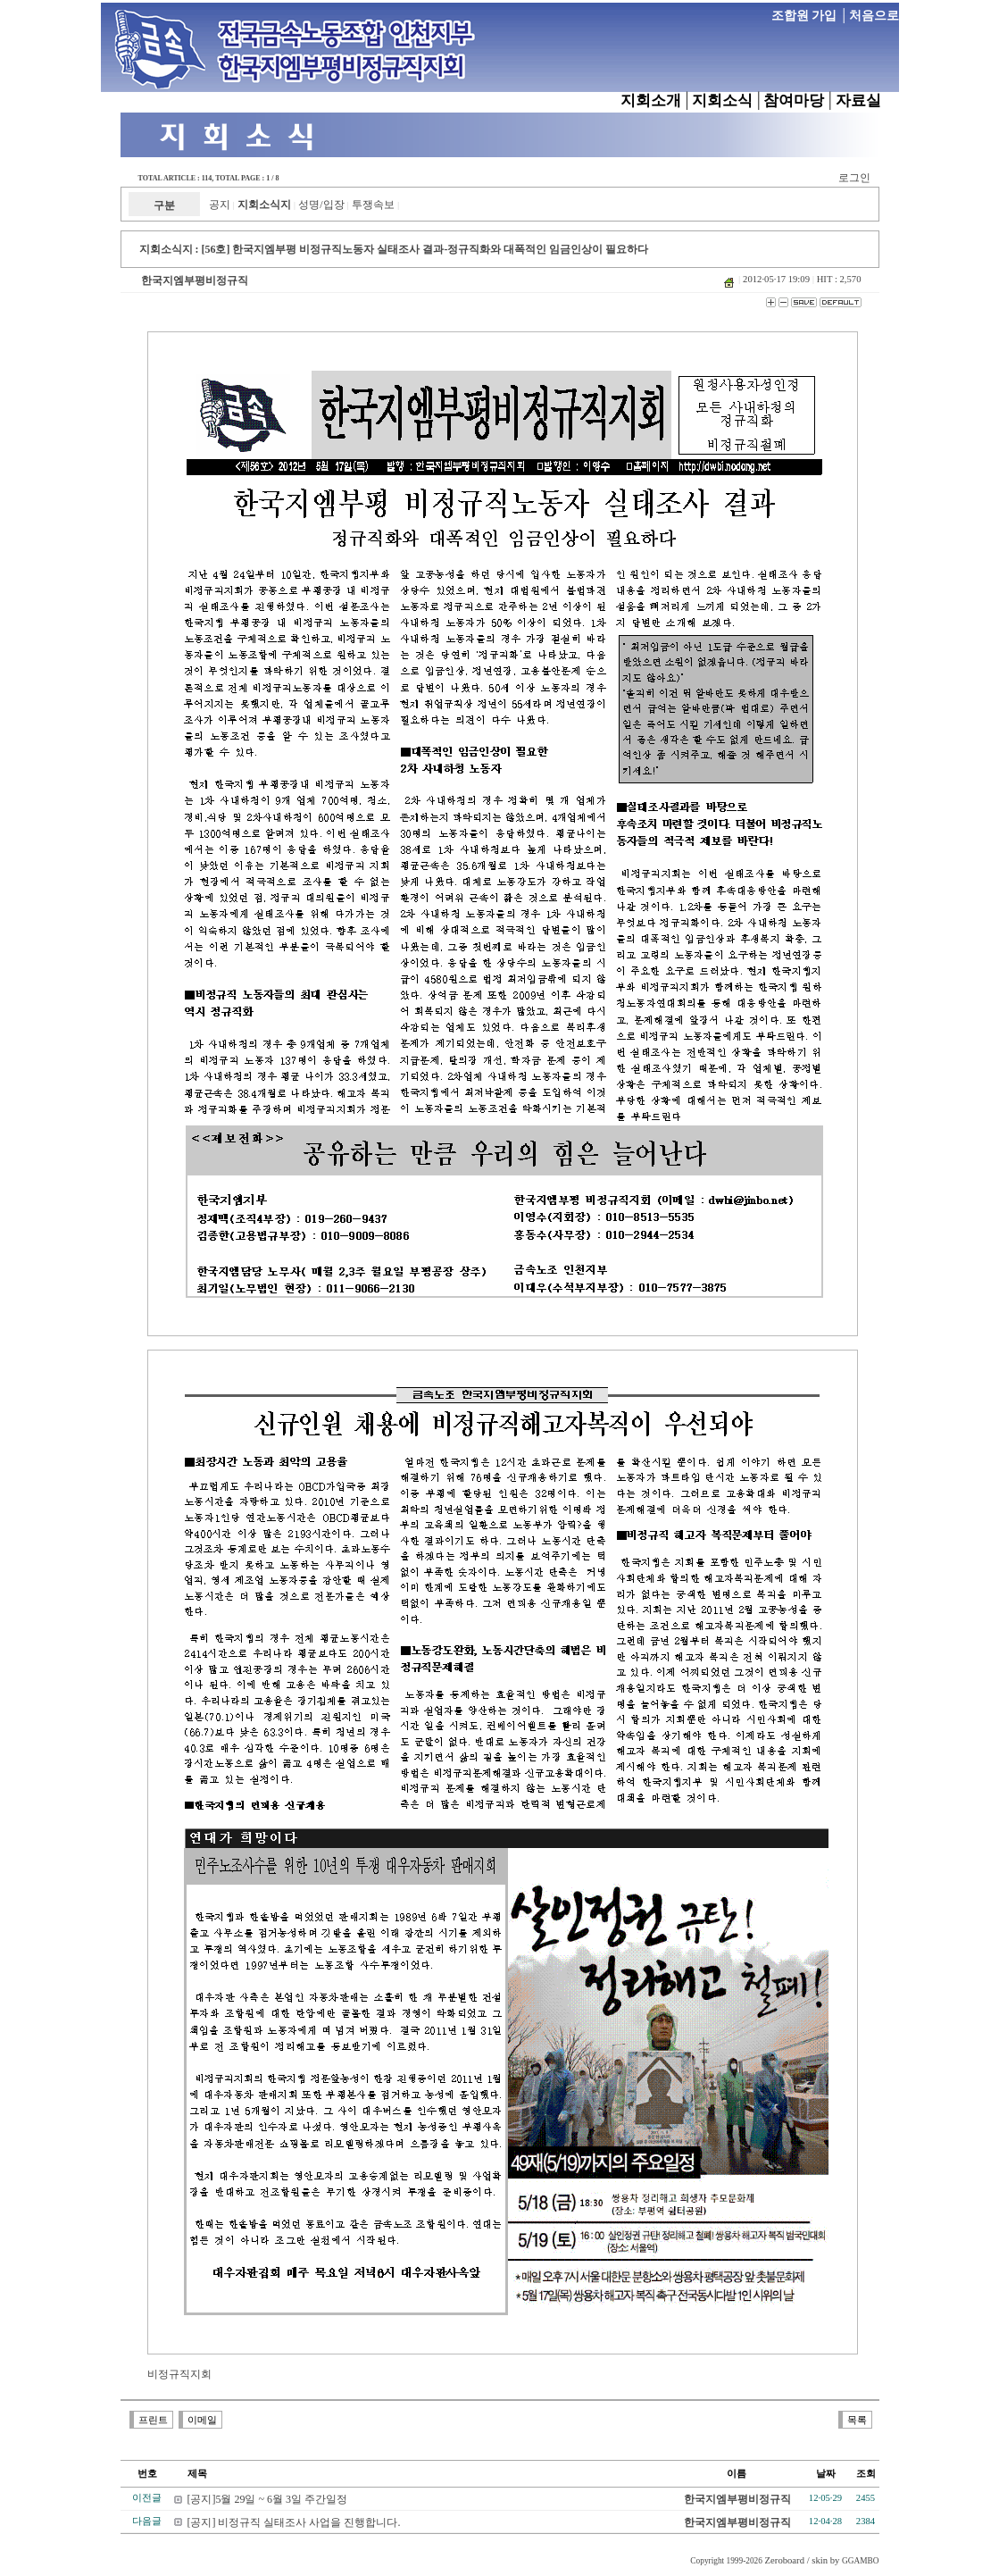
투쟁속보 (373, 204)
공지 (219, 204)
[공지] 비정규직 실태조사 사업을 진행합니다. (294, 2522)
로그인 (854, 177)
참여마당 (793, 100)
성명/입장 (321, 204)
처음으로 (874, 15)
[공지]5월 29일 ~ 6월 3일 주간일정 (267, 2499)
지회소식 (722, 100)
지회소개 (650, 100)
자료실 (858, 100)
